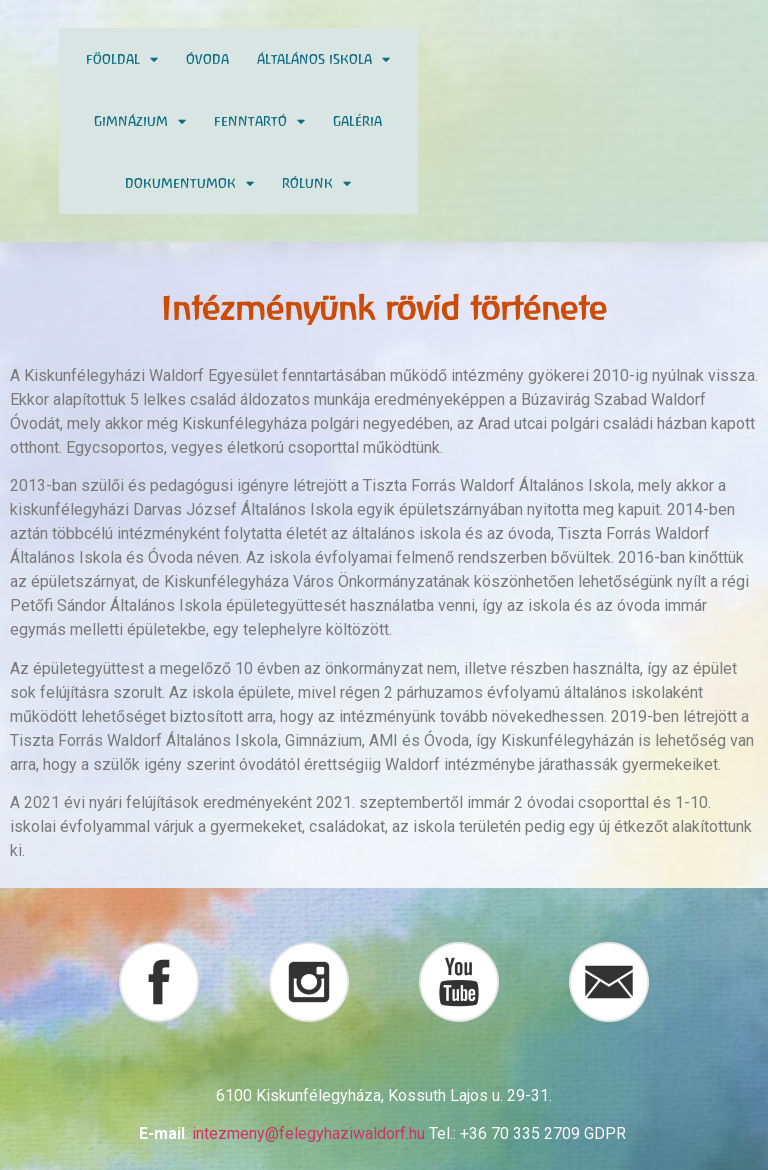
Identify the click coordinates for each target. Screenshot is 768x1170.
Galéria (357, 121)
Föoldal (122, 59)
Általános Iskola (323, 59)
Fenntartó (259, 121)
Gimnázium (140, 121)
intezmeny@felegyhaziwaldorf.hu (308, 1133)
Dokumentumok (189, 183)
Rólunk (316, 183)
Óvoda (207, 59)
